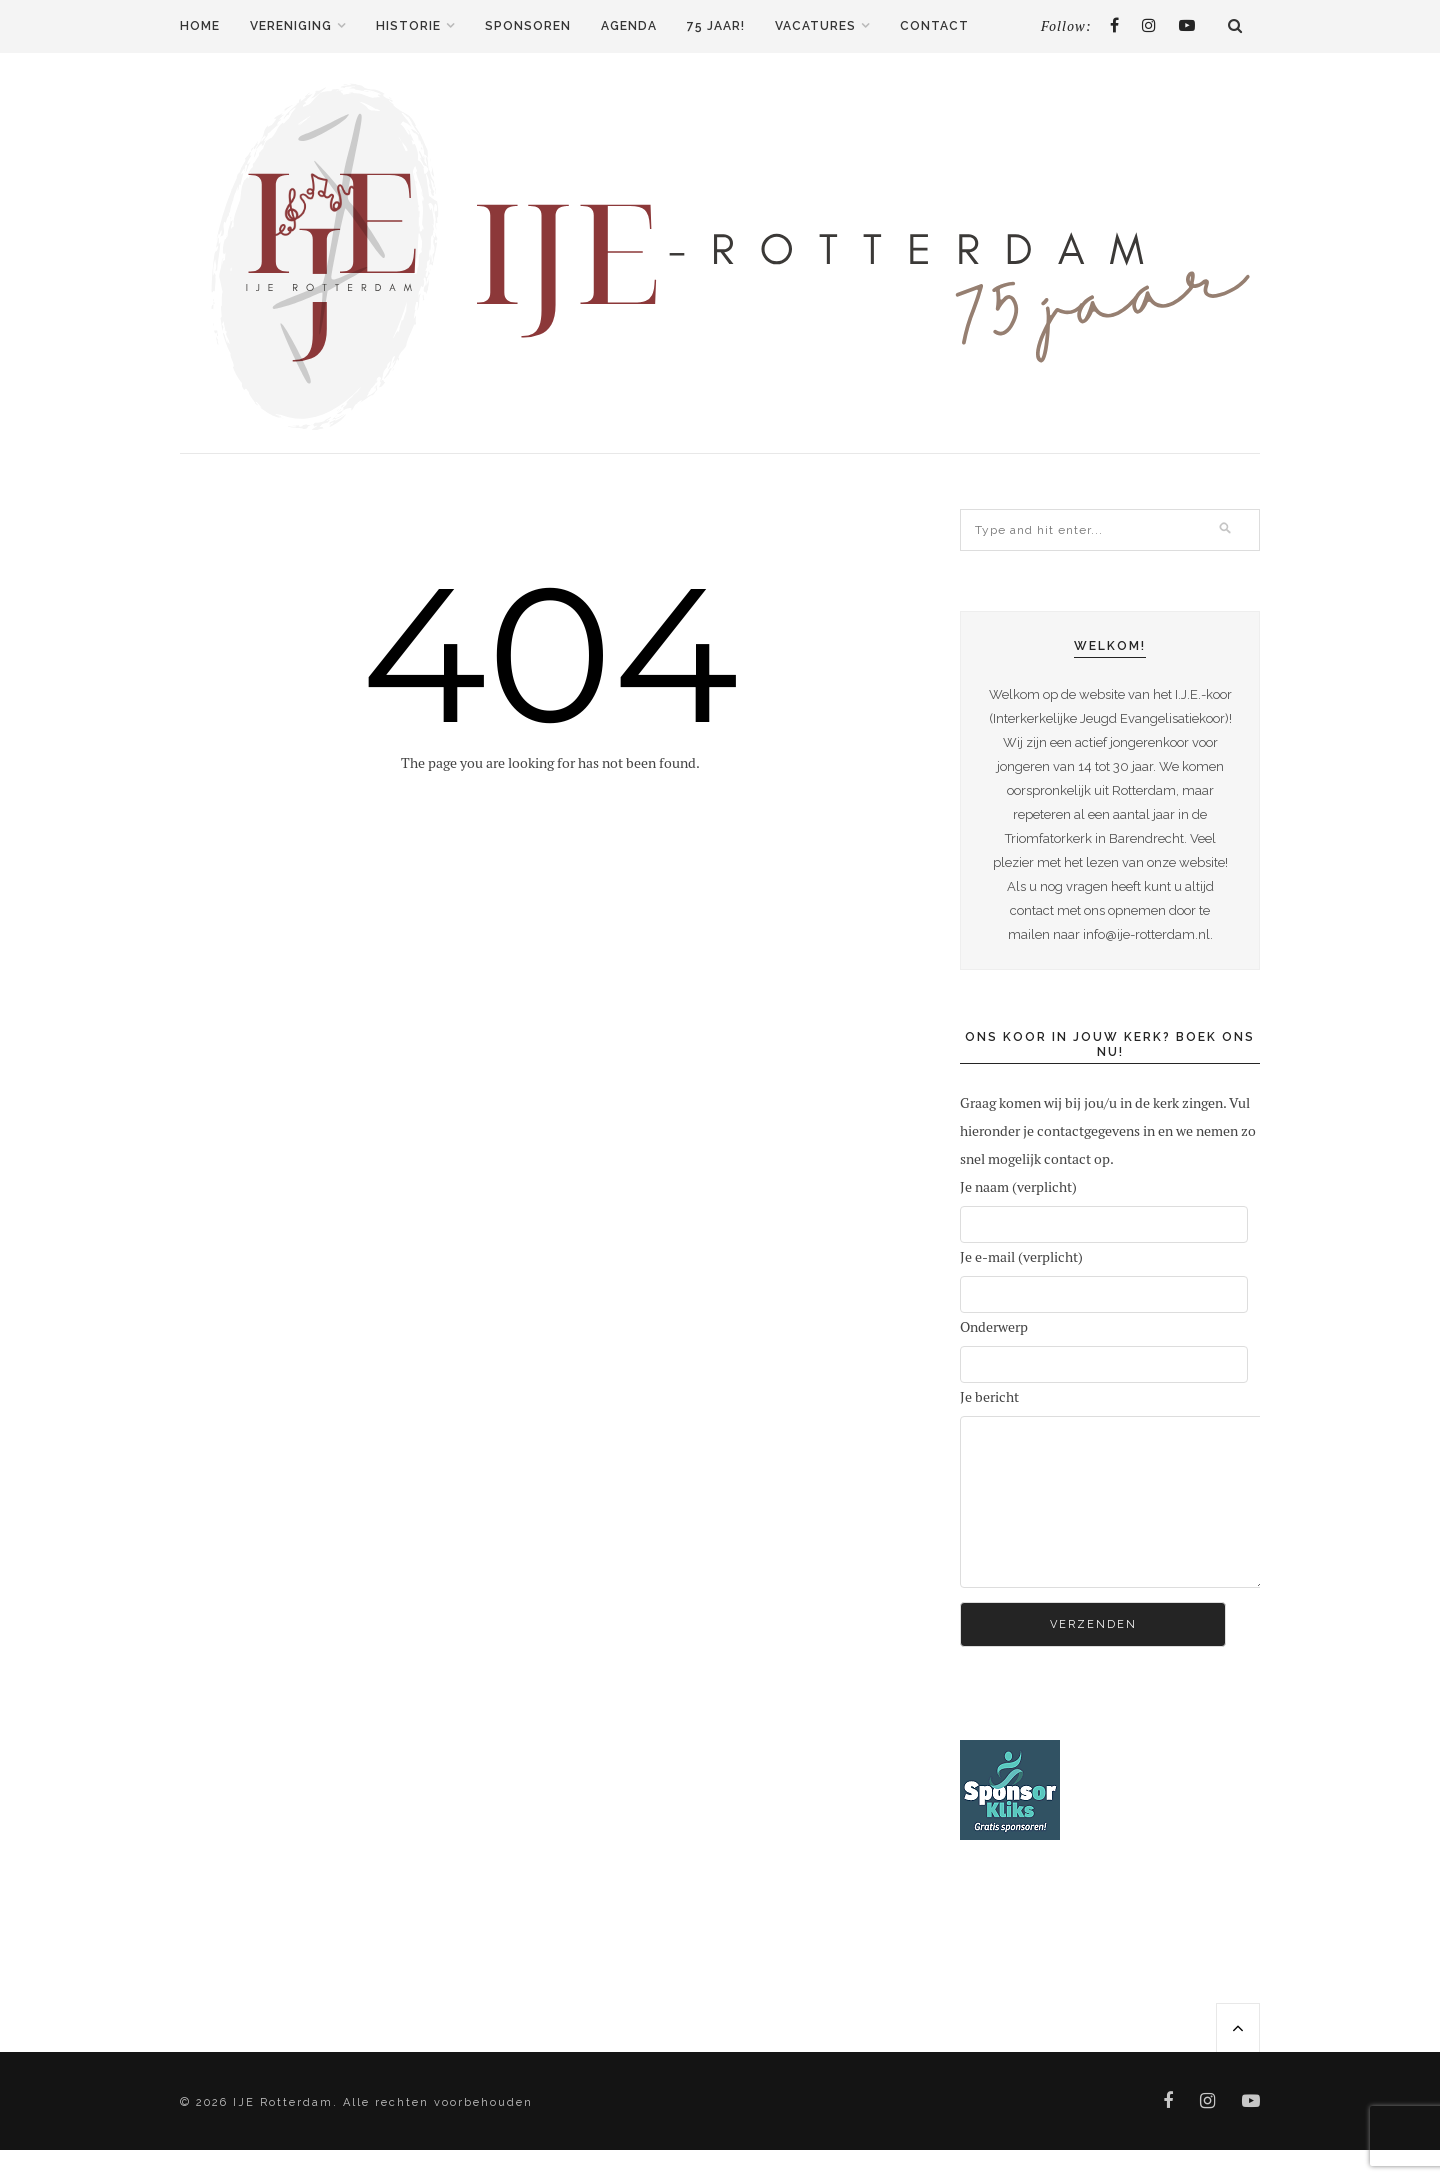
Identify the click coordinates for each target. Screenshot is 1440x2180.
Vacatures (815, 26)
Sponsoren (528, 26)
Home (200, 26)
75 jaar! (716, 26)
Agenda (629, 26)
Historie (408, 26)
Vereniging (291, 26)
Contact (934, 26)
